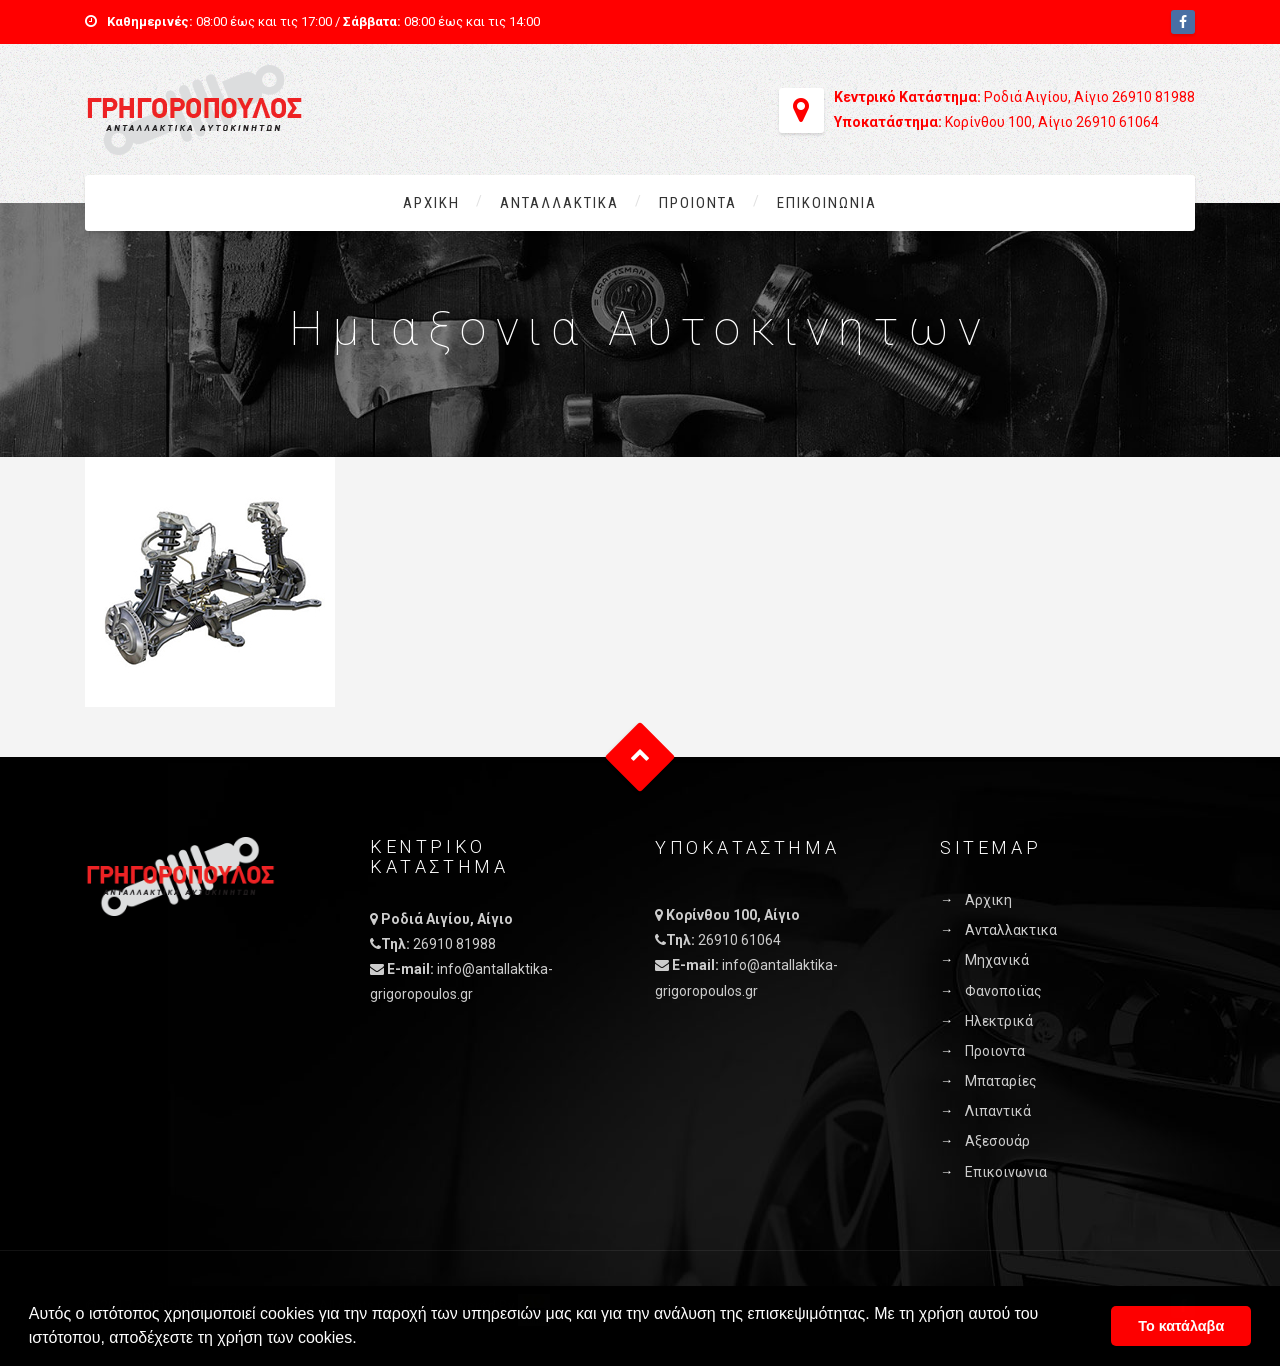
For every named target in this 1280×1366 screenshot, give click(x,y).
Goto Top (640, 757)
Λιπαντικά (998, 1111)
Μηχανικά (997, 960)
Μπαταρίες (1001, 1081)
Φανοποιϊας (1003, 991)
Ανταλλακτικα (559, 203)
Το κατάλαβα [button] (1181, 1326)
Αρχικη (431, 203)
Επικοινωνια (827, 203)
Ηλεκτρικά (999, 1021)
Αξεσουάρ (997, 1141)
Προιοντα (698, 203)
